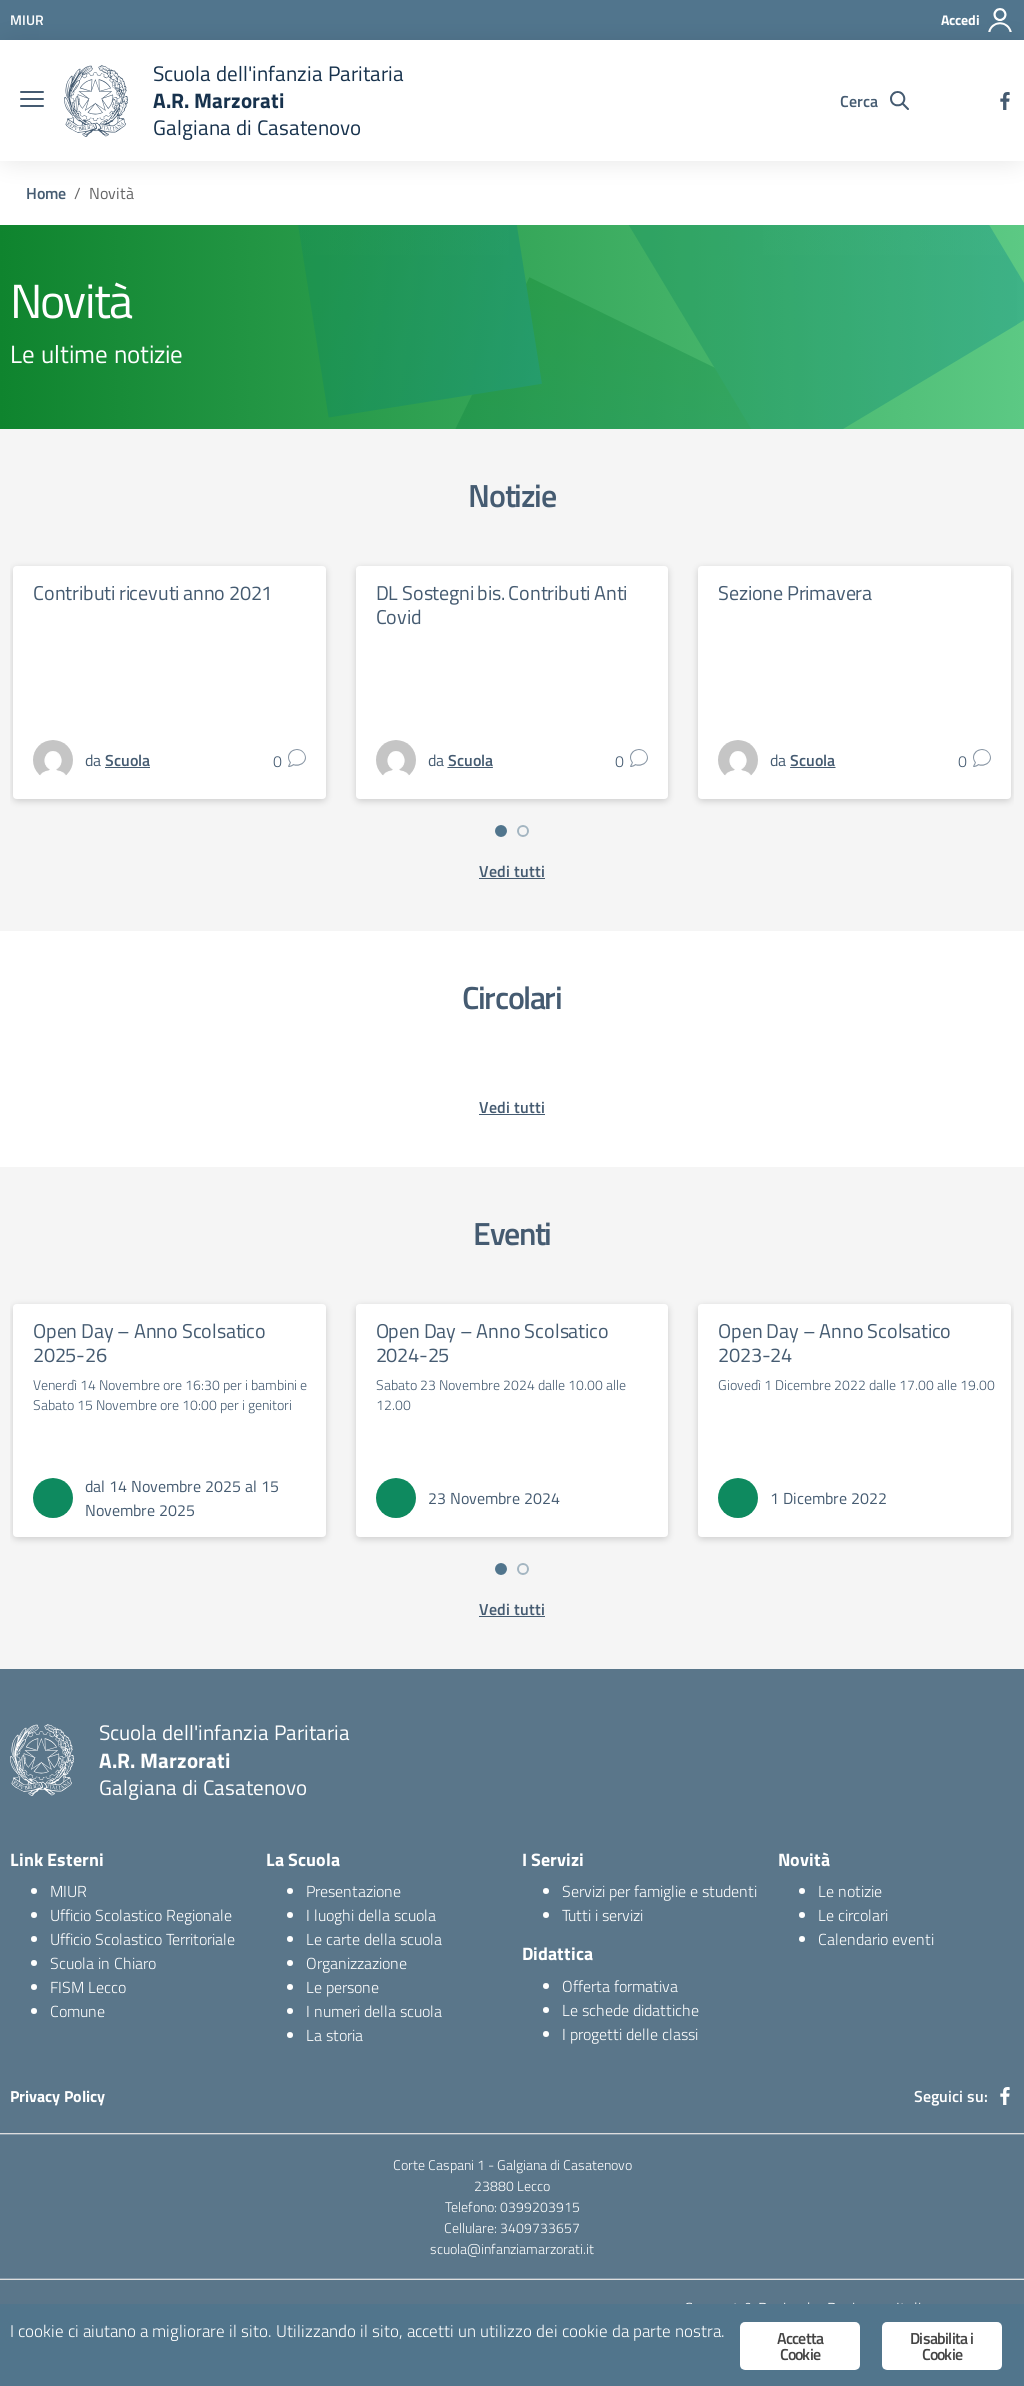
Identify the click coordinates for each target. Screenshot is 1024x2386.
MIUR (68, 1891)
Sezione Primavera (795, 592)
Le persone (342, 1987)
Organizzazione (356, 1963)
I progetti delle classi (630, 2034)
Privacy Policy (57, 2096)
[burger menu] (32, 101)
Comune (77, 2011)
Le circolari (853, 1915)
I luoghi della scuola (371, 1915)
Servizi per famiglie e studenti (659, 1891)
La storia (334, 2035)
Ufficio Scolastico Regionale (141, 1915)
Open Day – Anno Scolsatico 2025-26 (149, 1342)
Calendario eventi (876, 1939)
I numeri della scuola (374, 2011)
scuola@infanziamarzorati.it (512, 2248)
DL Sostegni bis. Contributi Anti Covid (502, 604)
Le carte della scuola (374, 1939)
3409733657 (540, 2227)
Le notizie (850, 1891)
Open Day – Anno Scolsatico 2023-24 (834, 1342)
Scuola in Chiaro (103, 1963)
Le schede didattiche (630, 2010)
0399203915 (540, 2206)
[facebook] (1005, 101)
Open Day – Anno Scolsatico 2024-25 (492, 1342)
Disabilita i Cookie (941, 2347)
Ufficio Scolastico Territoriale (142, 1939)
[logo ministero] (96, 101)
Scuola (127, 760)
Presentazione (353, 1891)
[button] (501, 831)
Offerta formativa (620, 1986)
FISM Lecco (88, 1987)
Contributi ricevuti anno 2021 (152, 592)
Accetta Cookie (800, 2347)
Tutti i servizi (602, 1915)
